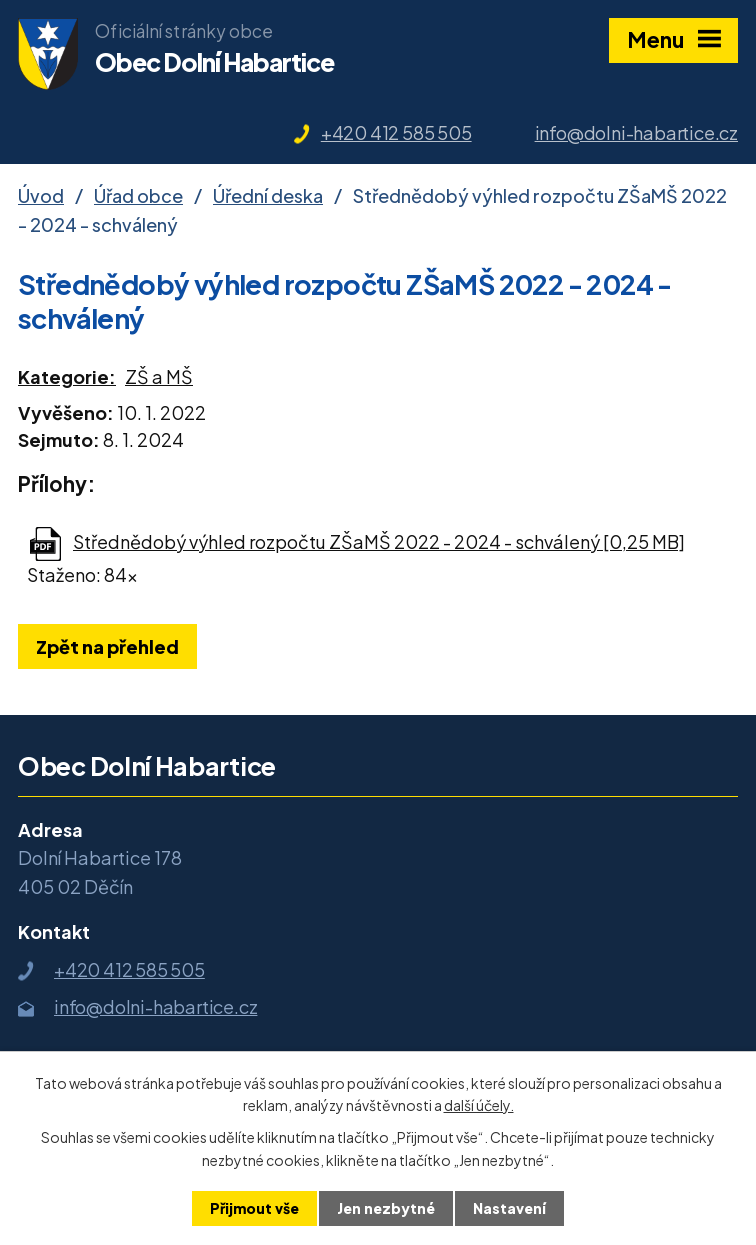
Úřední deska (268, 195)
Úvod (41, 195)
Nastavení (509, 1208)
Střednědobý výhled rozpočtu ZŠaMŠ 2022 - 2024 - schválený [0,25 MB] (379, 541)
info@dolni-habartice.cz (636, 132)
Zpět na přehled (107, 646)
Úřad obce (138, 195)
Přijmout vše (254, 1208)
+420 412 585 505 (396, 132)
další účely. (479, 1105)
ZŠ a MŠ (159, 376)
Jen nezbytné (386, 1208)
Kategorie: (67, 376)
